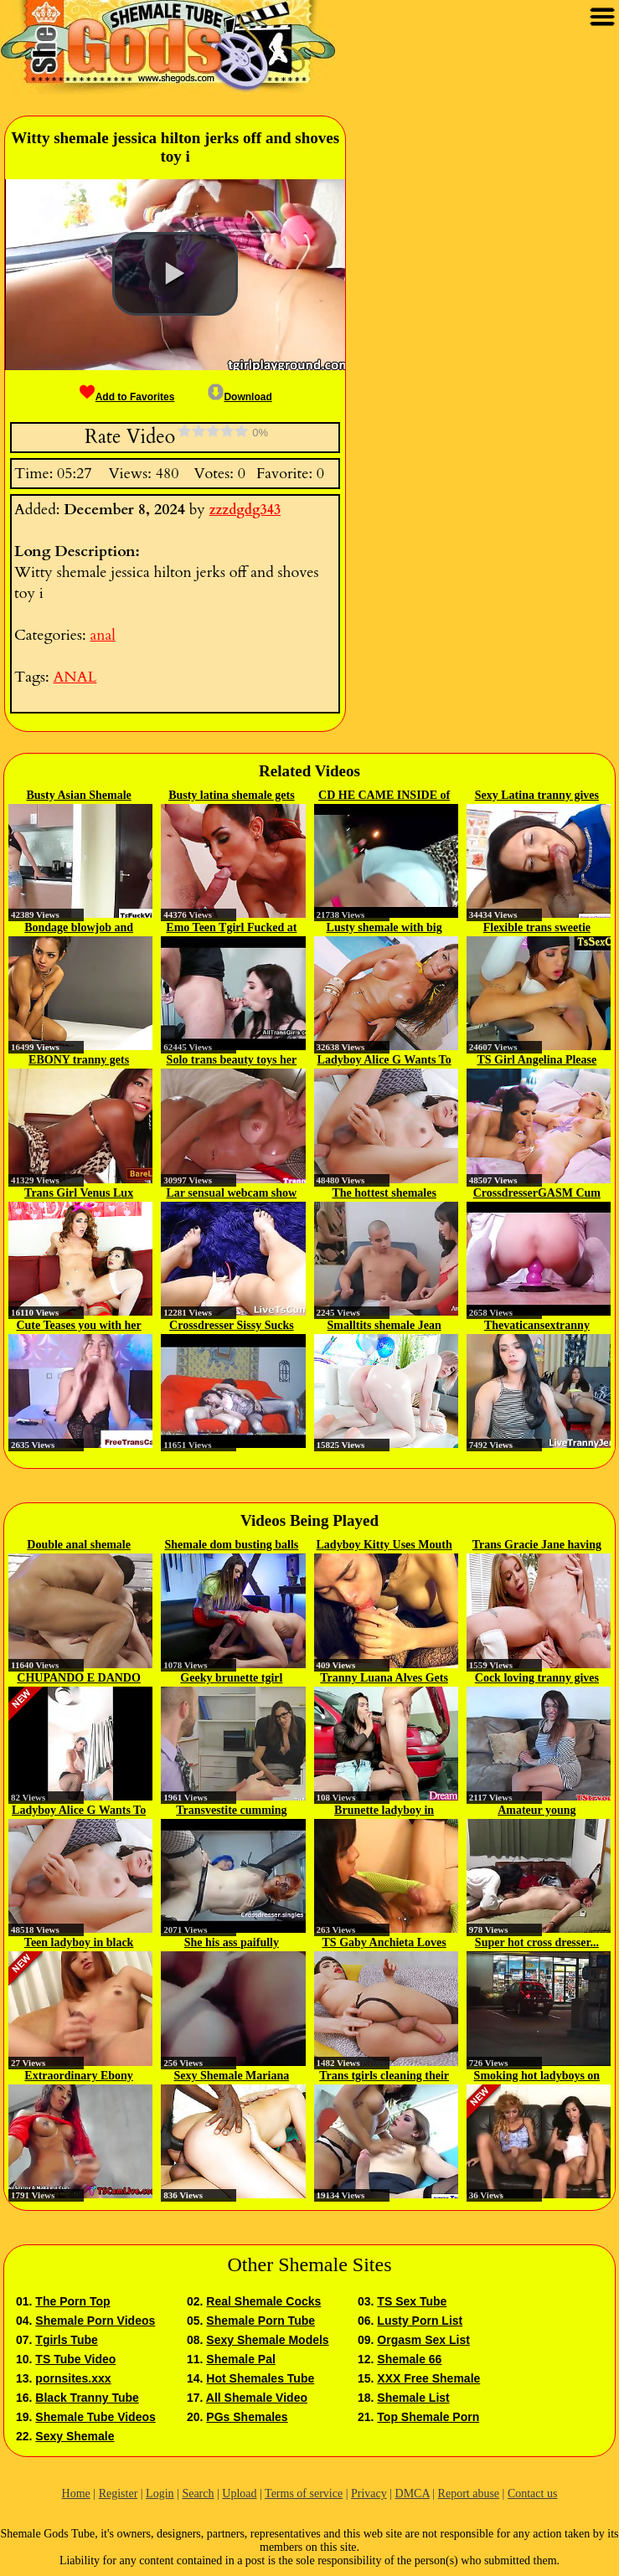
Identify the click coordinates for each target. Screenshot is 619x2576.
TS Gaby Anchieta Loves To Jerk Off (384, 1943)
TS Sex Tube (411, 2301)
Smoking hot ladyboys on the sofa (537, 2076)
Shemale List (413, 2397)
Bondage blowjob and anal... (78, 928)
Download (239, 397)
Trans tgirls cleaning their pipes (384, 2076)
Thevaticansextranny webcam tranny (537, 1326)
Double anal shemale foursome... (79, 1545)
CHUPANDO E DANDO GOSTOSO (79, 1679)
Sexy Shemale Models (267, 2340)
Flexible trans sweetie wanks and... (537, 928)
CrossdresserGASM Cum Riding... (537, 1194)
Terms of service (304, 2493)
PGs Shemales (246, 2417)
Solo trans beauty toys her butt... (232, 1061)
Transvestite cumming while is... (231, 1811)
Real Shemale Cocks (263, 2301)
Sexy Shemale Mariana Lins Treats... (232, 2076)
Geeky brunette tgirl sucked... (231, 1679)
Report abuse (468, 2493)
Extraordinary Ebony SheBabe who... (78, 2076)
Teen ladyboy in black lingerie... (79, 1943)
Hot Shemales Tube (260, 2378)
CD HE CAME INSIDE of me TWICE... (384, 796)
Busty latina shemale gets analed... (231, 796)
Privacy (369, 2493)
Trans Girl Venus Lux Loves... (78, 1194)
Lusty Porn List (419, 2320)
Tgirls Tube (66, 2340)
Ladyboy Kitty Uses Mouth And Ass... (384, 1545)
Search (198, 2493)
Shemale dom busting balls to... (231, 1545)
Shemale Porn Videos (95, 2320)
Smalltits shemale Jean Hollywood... (384, 1326)
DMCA (412, 2493)
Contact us (533, 2493)
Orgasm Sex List (423, 2340)
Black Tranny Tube (86, 2397)
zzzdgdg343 (245, 510)
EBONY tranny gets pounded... (78, 1061)
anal (102, 635)
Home (76, 2493)
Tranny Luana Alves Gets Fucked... (384, 1679)
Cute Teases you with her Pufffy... (78, 1326)
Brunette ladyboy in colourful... (384, 1811)
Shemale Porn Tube (260, 2320)
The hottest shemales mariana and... (384, 1194)
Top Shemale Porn (428, 2417)
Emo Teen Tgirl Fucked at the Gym (231, 928)
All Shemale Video (256, 2397)
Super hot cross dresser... (537, 1942)
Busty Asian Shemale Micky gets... (79, 796)
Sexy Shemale (74, 2436)
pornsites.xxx (73, 2378)
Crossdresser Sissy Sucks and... (231, 1326)
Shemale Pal (241, 2359)
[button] (175, 274)
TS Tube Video (75, 2359)
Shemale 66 (409, 2359)
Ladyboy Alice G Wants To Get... (384, 1061)
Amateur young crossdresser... (536, 1811)
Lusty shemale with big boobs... (384, 928)
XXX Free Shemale (428, 2378)
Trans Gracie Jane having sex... (536, 1545)
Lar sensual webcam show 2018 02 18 (232, 1194)
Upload (239, 2493)
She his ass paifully (231, 1942)
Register (118, 2493)
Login (159, 2493)
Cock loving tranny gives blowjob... (537, 1679)
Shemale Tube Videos (95, 2417)
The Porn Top (72, 2301)
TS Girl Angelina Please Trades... (537, 1061)
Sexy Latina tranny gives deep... (537, 796)
